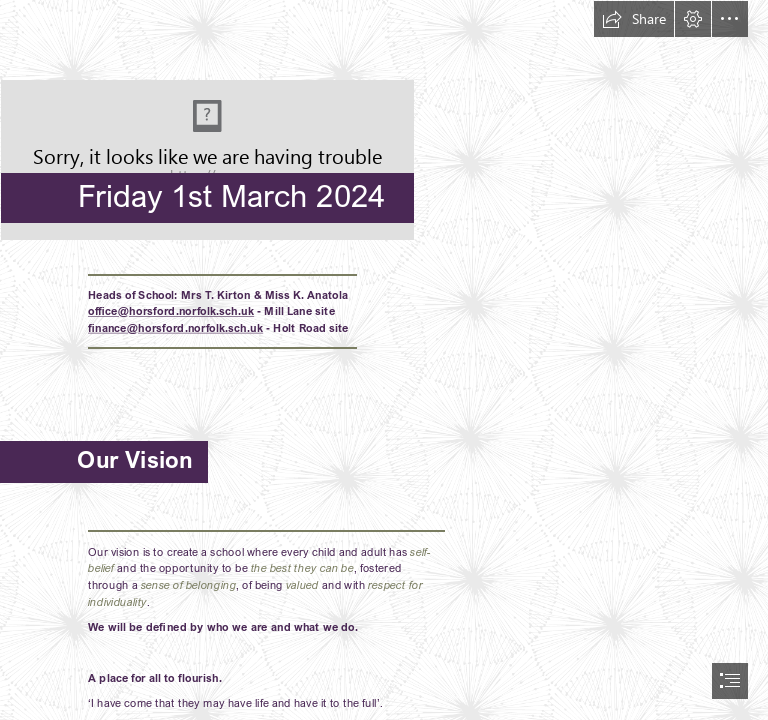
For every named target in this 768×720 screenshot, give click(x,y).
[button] (634, 19)
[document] (384, 360)
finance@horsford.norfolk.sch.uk (175, 328)
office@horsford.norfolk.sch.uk (171, 311)
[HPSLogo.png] (384, 120)
